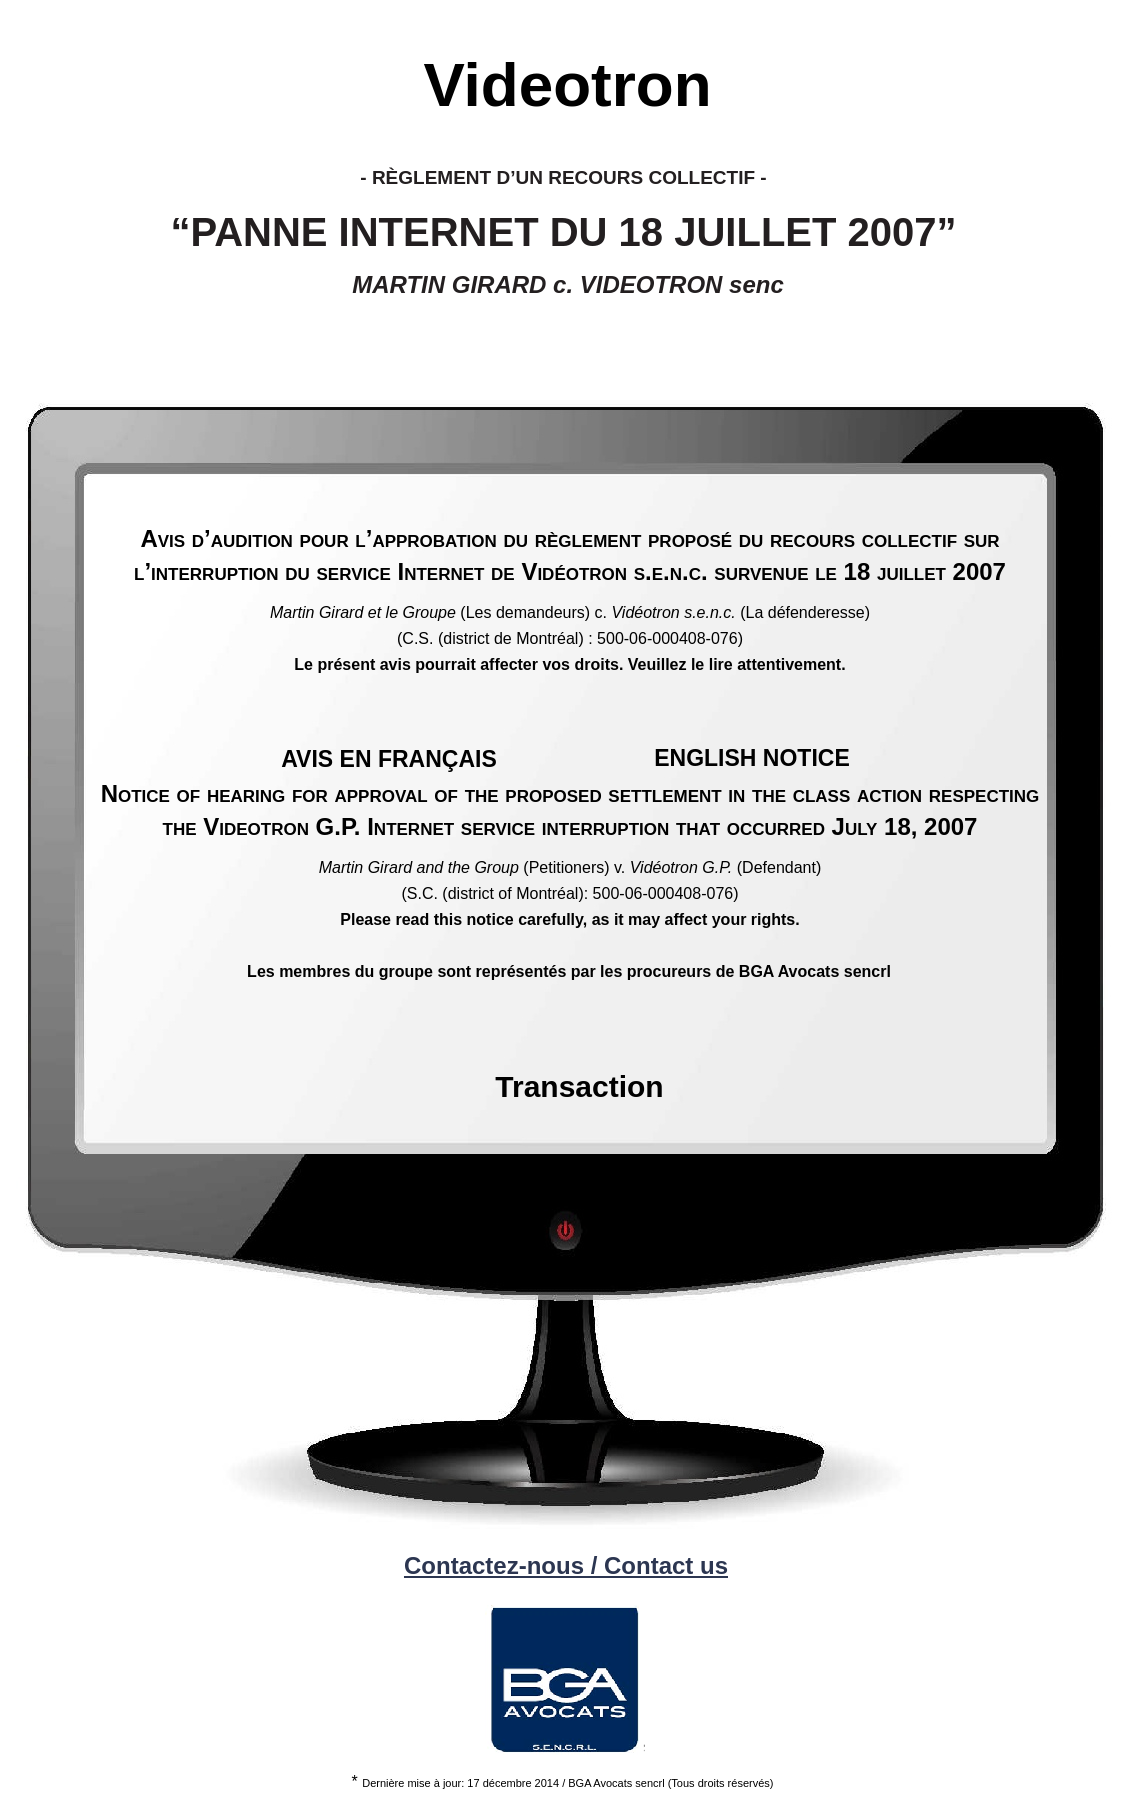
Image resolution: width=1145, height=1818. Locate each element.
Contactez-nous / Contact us (566, 1565)
